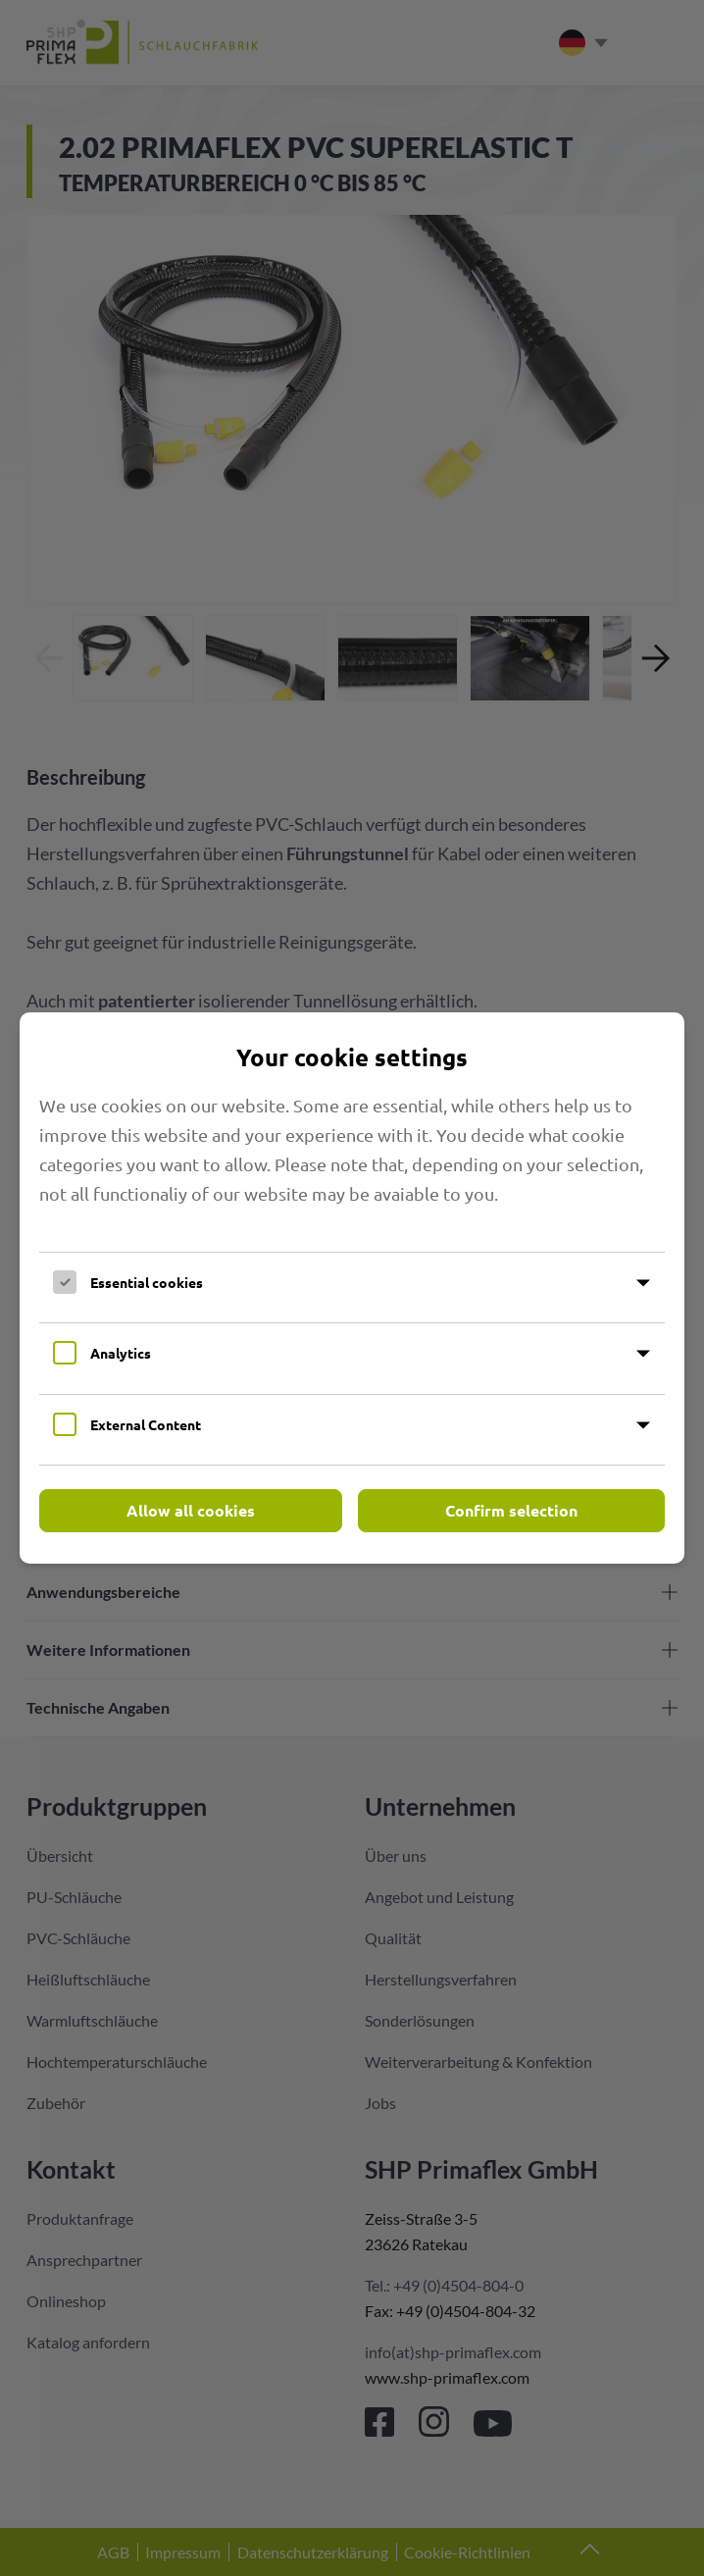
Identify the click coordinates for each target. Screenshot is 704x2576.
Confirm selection (511, 1510)
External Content (145, 1424)
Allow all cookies (190, 1510)
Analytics (120, 1353)
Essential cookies (146, 1282)
